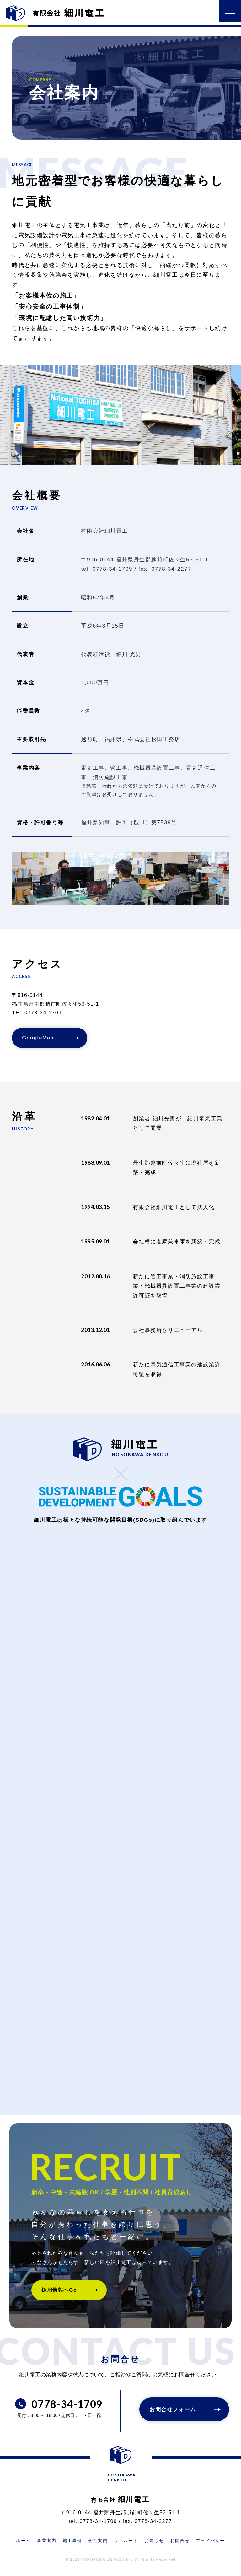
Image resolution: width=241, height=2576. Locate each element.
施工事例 (72, 2540)
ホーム (23, 2540)
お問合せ (180, 2540)
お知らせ (154, 2540)
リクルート (126, 2540)
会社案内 (98, 2540)
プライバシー (210, 2540)
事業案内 (46, 2540)
